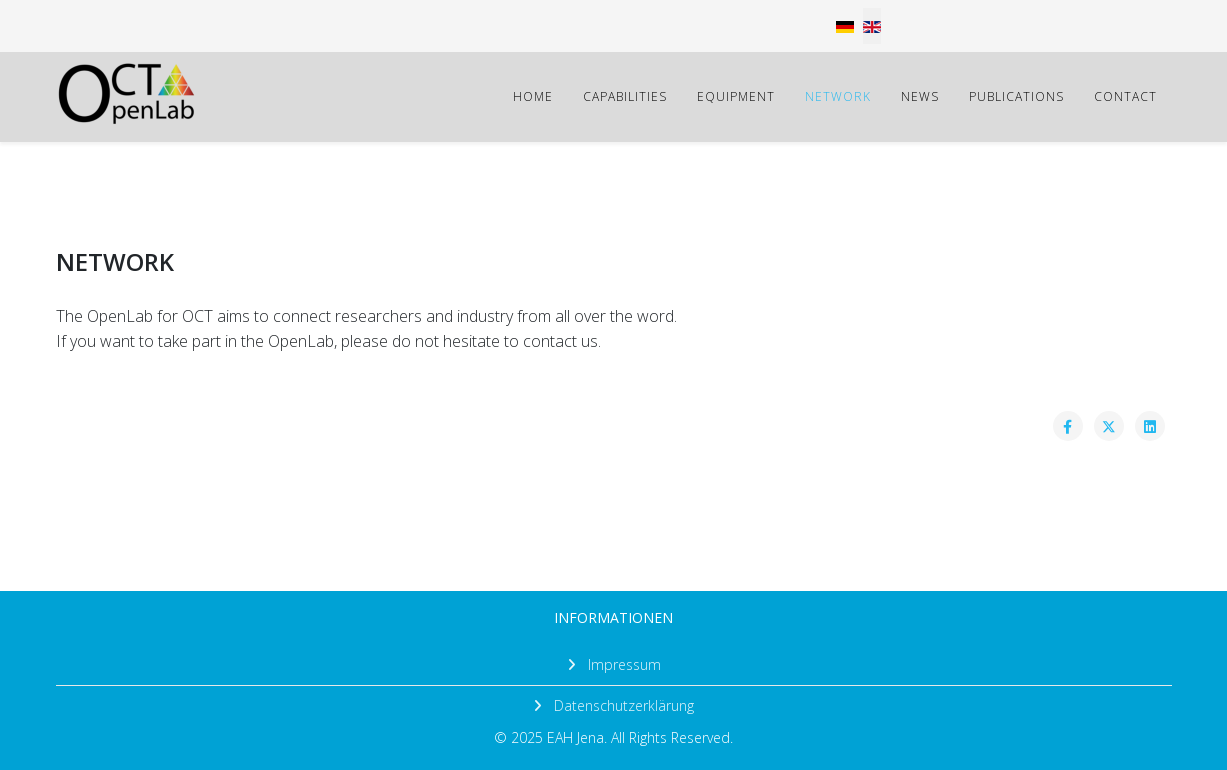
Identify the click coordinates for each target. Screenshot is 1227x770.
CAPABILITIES (625, 96)
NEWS (920, 96)
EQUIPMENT (736, 96)
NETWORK (838, 96)
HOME (533, 96)
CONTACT (1125, 96)
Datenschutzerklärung (622, 705)
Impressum (622, 664)
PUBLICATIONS (1016, 96)
